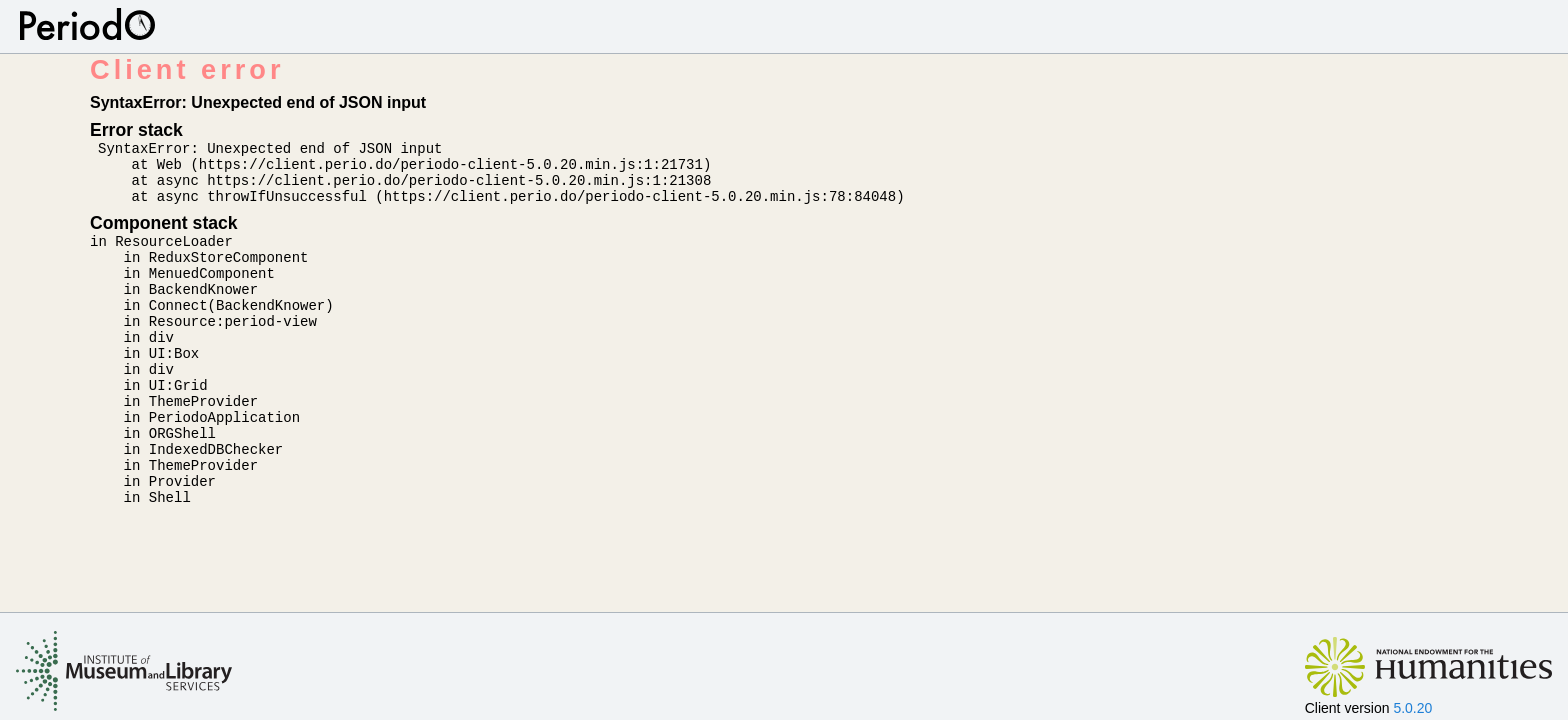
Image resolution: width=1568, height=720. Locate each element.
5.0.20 (1412, 708)
